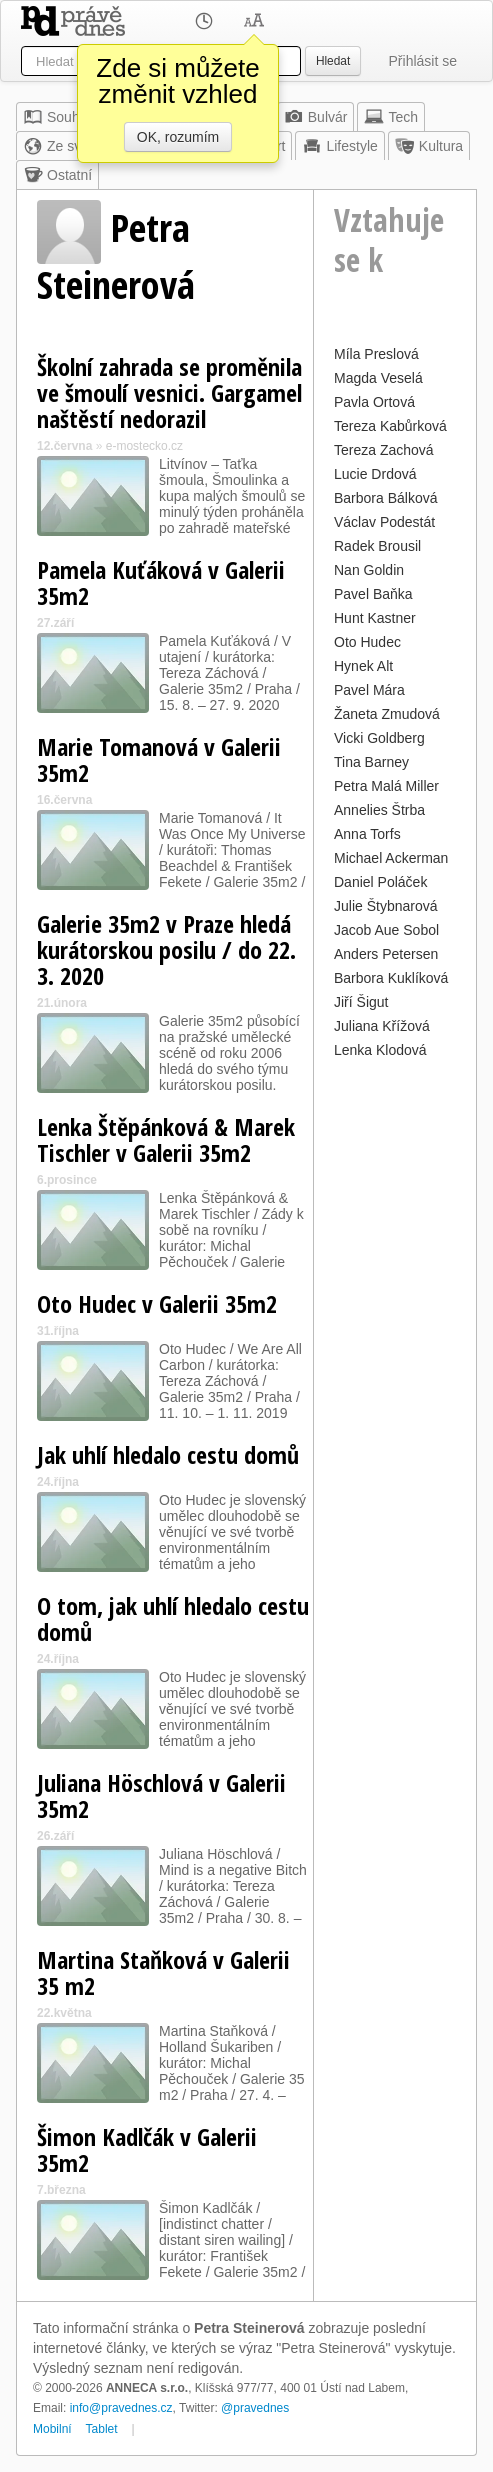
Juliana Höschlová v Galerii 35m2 (161, 1795)
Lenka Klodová (380, 1050)
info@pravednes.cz (121, 2408)
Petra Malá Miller (386, 786)
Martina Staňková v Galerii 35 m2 (163, 1972)
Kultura (429, 146)
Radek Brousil (377, 546)
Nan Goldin (369, 570)
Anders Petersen (386, 954)
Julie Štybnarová (386, 906)
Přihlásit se (423, 61)
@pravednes (255, 2408)
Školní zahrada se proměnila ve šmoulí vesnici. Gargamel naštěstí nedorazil (169, 392)
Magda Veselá (378, 378)
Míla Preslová (376, 354)
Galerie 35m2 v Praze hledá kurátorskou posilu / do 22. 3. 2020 (166, 949)
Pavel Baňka (373, 594)
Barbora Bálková (386, 498)
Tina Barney (371, 762)
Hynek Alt (363, 666)
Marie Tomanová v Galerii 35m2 (159, 759)
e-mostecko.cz (144, 446)
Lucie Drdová (375, 474)
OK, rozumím (178, 137)
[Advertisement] (395, 1364)
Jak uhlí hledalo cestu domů (168, 1454)
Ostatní (57, 175)
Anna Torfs (367, 834)
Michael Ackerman (391, 858)
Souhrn (57, 117)
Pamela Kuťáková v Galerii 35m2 (161, 582)
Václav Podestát (384, 522)
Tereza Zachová (384, 450)
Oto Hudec (367, 642)
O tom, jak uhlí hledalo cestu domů (173, 1618)
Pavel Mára (369, 690)
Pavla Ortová (374, 402)
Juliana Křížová (382, 1026)
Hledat (333, 61)
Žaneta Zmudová (387, 714)
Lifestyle (339, 146)
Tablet (102, 2429)
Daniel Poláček (380, 882)
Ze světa (62, 146)
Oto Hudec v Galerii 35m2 (157, 1303)
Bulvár (316, 117)
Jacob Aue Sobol (386, 930)
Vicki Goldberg (379, 738)
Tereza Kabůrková (390, 426)
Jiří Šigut (361, 1002)
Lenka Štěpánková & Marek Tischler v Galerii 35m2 (166, 1139)
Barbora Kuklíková (391, 978)
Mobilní (52, 2429)
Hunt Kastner (375, 618)
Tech (391, 117)
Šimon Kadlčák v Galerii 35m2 (147, 2149)
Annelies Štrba (379, 810)
